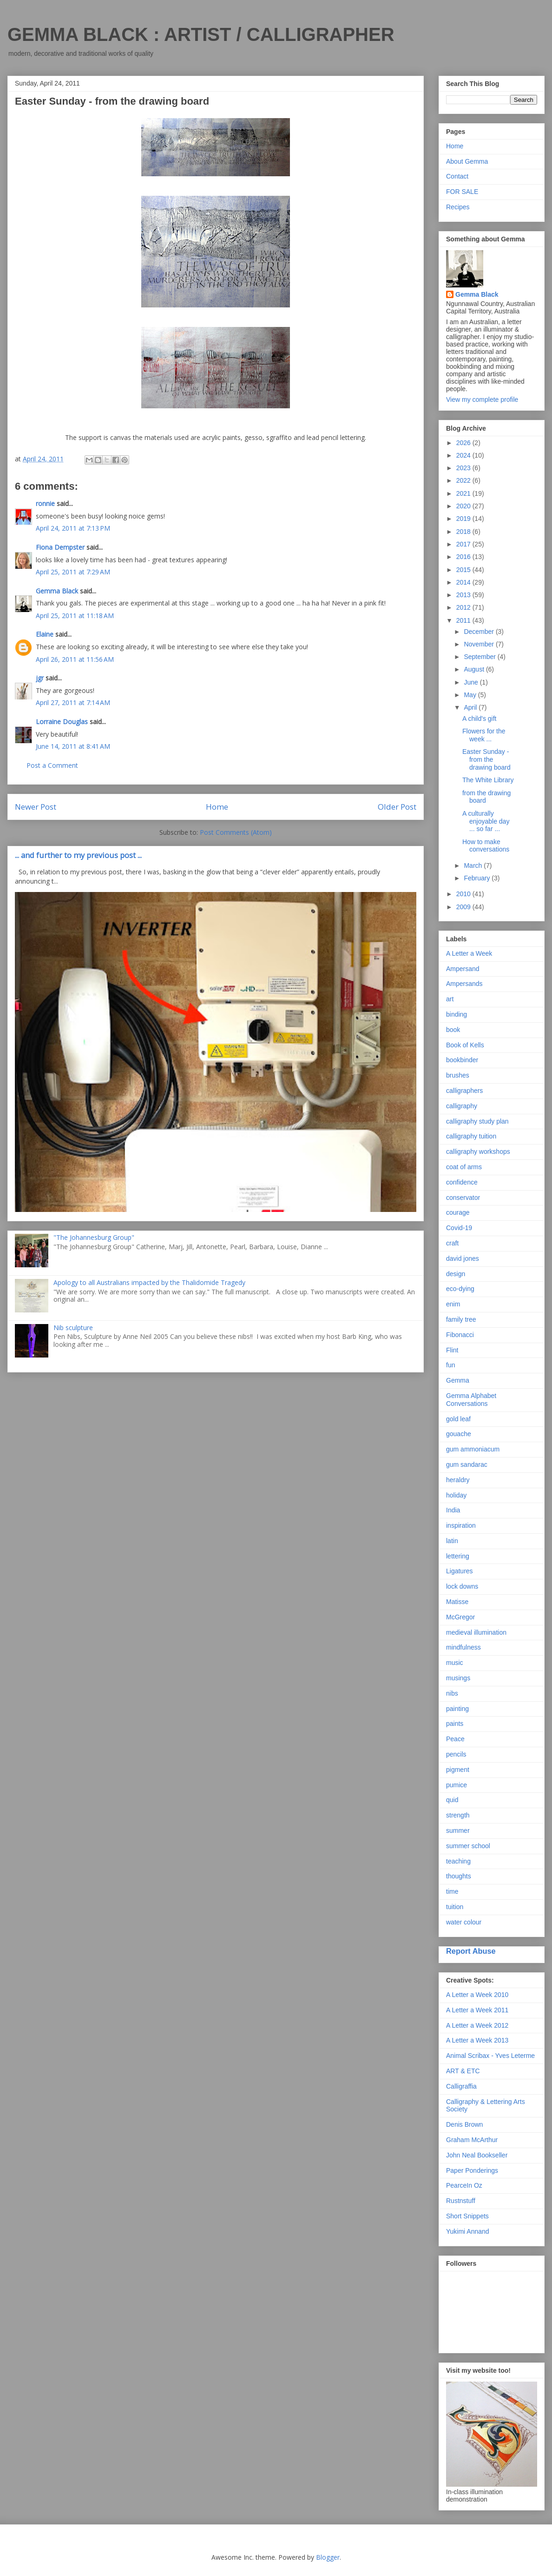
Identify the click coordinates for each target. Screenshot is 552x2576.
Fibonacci (460, 1334)
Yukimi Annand (467, 2231)
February (478, 878)
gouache (458, 1434)
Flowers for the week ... (484, 735)
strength (458, 1815)
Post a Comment (52, 765)
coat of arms (464, 1167)
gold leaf (458, 1419)
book (453, 1029)
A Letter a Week (469, 953)
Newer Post (35, 806)
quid (452, 1800)
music (454, 1662)
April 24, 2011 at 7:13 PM (73, 528)
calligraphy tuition (471, 1136)
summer (458, 1830)
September (480, 656)
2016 (464, 556)
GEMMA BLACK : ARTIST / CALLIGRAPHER (200, 34)
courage (458, 1212)
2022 (464, 480)
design (455, 1274)
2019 (464, 518)
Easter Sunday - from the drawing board (486, 759)
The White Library (487, 780)
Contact (457, 176)
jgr (40, 677)
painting (457, 1708)
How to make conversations (485, 845)
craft (452, 1243)
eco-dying (460, 1288)
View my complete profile (482, 399)
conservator (463, 1197)
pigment (457, 1769)
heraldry (458, 1480)
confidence (462, 1182)
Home (217, 806)
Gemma (457, 1380)
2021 (464, 493)
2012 (464, 607)
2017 (464, 544)
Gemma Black (57, 590)
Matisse (457, 1601)
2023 (464, 468)
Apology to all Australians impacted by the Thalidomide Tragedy (149, 1282)
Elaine (44, 634)
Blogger (328, 2557)
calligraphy (461, 1106)
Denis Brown (464, 2124)
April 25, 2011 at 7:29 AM (73, 571)
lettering (457, 1556)
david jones (462, 1258)
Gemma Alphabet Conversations (471, 1399)
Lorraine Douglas (62, 721)
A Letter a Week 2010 (477, 1994)
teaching (458, 1861)
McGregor (460, 1617)
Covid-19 (459, 1227)
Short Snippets (467, 2216)
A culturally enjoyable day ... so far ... (485, 821)
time (452, 1891)
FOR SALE (462, 191)
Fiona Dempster (60, 547)
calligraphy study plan (477, 1121)
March (474, 865)
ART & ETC (463, 2071)
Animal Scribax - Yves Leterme (490, 2055)
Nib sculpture (73, 1327)
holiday (456, 1495)
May (471, 695)
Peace (455, 1739)
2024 (464, 455)
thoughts (458, 1876)
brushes (457, 1075)
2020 (464, 506)
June (472, 682)
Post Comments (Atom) (236, 832)
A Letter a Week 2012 (477, 2025)
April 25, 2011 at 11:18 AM (75, 615)
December (479, 631)
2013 (464, 595)
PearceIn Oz (464, 2185)
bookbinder (462, 1060)
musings (458, 1678)
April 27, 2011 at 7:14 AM (73, 702)
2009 (464, 907)
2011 (464, 620)
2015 (464, 569)
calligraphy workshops (478, 1151)
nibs (452, 1693)
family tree (461, 1319)
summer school (468, 1846)
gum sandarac (466, 1464)
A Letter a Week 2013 (477, 2040)
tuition (454, 1906)
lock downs (462, 1586)
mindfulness (463, 1647)
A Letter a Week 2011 (477, 2010)
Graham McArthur (472, 2139)
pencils (456, 1754)
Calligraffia (461, 2086)
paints (454, 1723)
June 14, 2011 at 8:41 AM (73, 746)
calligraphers (464, 1090)
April (471, 707)
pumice (456, 1785)
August (475, 669)
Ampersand (463, 968)
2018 (464, 531)
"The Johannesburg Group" (93, 1237)
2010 (464, 894)
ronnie (45, 503)
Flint (452, 1350)
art (449, 999)
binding (456, 1014)
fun (450, 1365)
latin (452, 1540)
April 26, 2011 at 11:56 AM (75, 659)
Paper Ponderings (472, 2170)
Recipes (458, 207)
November (479, 644)
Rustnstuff (460, 2200)
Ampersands (464, 983)
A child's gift (479, 718)
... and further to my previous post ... (78, 855)
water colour (463, 1922)
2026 (464, 442)
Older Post (397, 806)
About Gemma (467, 161)
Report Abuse (471, 1951)
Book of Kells (465, 1045)
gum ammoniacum (472, 1449)
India (453, 1510)
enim (453, 1304)
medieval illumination (476, 1632)
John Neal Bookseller (476, 2155)
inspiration (461, 1525)
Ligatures (459, 1571)
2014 (464, 582)
